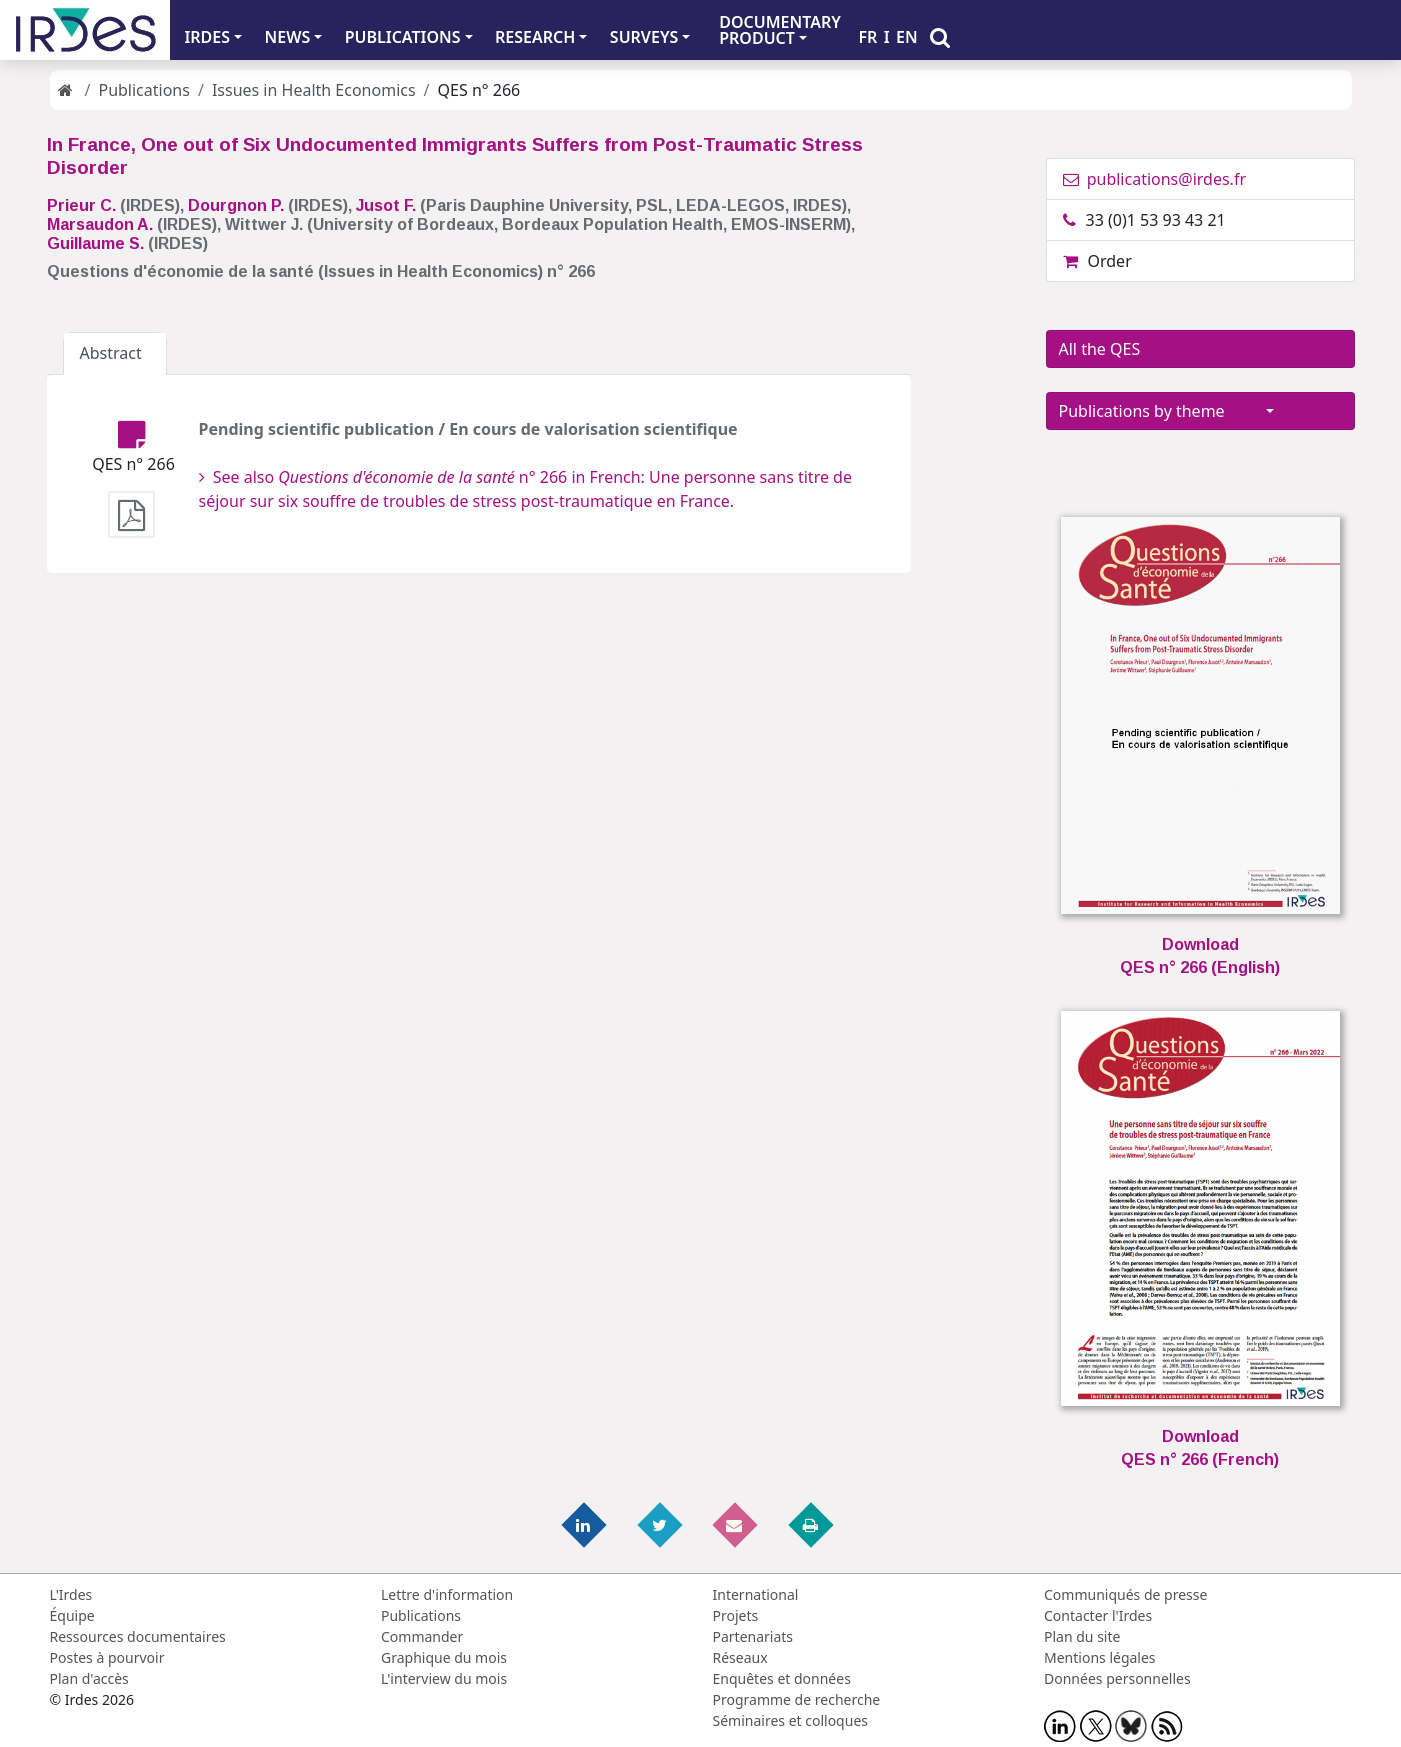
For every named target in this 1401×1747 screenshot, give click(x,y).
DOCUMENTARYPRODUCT (780, 30)
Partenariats (753, 1636)
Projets (736, 1615)
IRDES (207, 37)
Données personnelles (1117, 1678)
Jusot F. (386, 205)
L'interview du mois (444, 1678)
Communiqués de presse (1125, 1594)
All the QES (1162, 349)
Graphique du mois (444, 1657)
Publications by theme (1161, 411)
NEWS (288, 37)
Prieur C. (81, 205)
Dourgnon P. (236, 205)
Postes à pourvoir (107, 1657)
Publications (143, 90)
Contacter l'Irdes (1098, 1615)
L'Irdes (71, 1594)
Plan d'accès (89, 1678)
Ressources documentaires (138, 1636)
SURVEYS (644, 37)
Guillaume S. (95, 243)
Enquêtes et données (782, 1678)
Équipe (72, 1615)
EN (907, 37)
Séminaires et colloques (790, 1720)
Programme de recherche (797, 1699)
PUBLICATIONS (403, 37)
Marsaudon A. (100, 224)
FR (867, 37)
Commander (422, 1636)
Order (1097, 261)
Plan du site (1082, 1636)
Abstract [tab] (115, 353)
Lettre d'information (447, 1594)
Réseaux (740, 1657)
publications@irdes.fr (1155, 179)
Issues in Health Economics (314, 90)
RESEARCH (535, 37)
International (756, 1594)
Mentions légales (1100, 1657)
